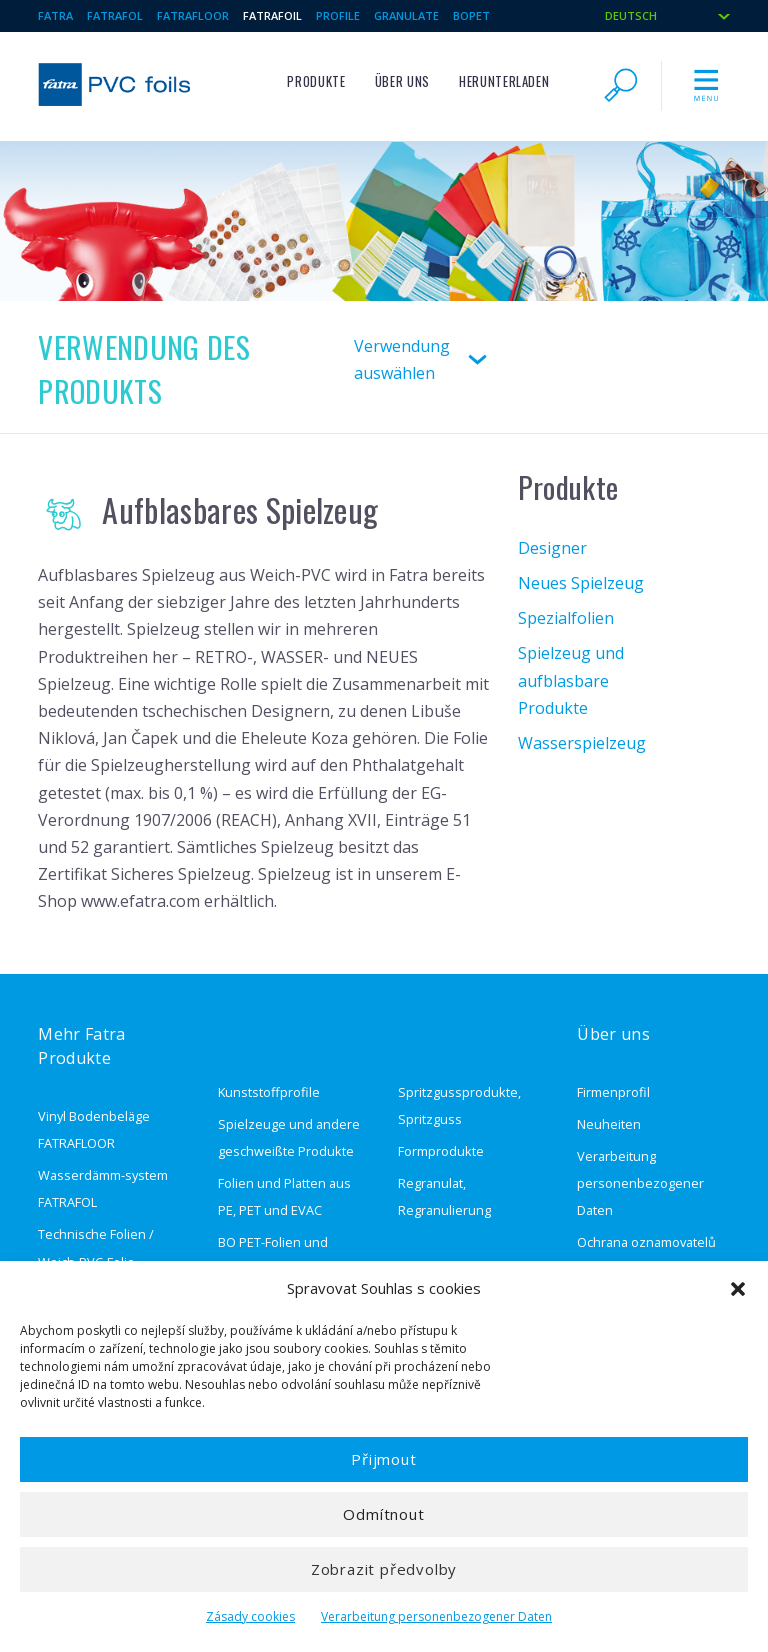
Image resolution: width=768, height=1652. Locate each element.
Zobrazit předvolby (384, 1569)
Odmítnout (383, 1514)
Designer (552, 548)
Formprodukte (441, 1151)
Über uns (402, 81)
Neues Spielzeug (581, 583)
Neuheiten (609, 1124)
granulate (406, 15)
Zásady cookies (250, 1616)
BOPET (471, 15)
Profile (338, 15)
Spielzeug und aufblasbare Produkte (571, 680)
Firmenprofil (613, 1092)
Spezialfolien (566, 618)
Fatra (55, 15)
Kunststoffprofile (269, 1092)
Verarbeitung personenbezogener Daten (436, 1616)
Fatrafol (115, 15)
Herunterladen (504, 81)
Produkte (316, 81)
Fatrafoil (272, 15)
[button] (738, 1289)
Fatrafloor (193, 15)
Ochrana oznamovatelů (646, 1242)
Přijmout (383, 1459)
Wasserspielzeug (582, 743)
